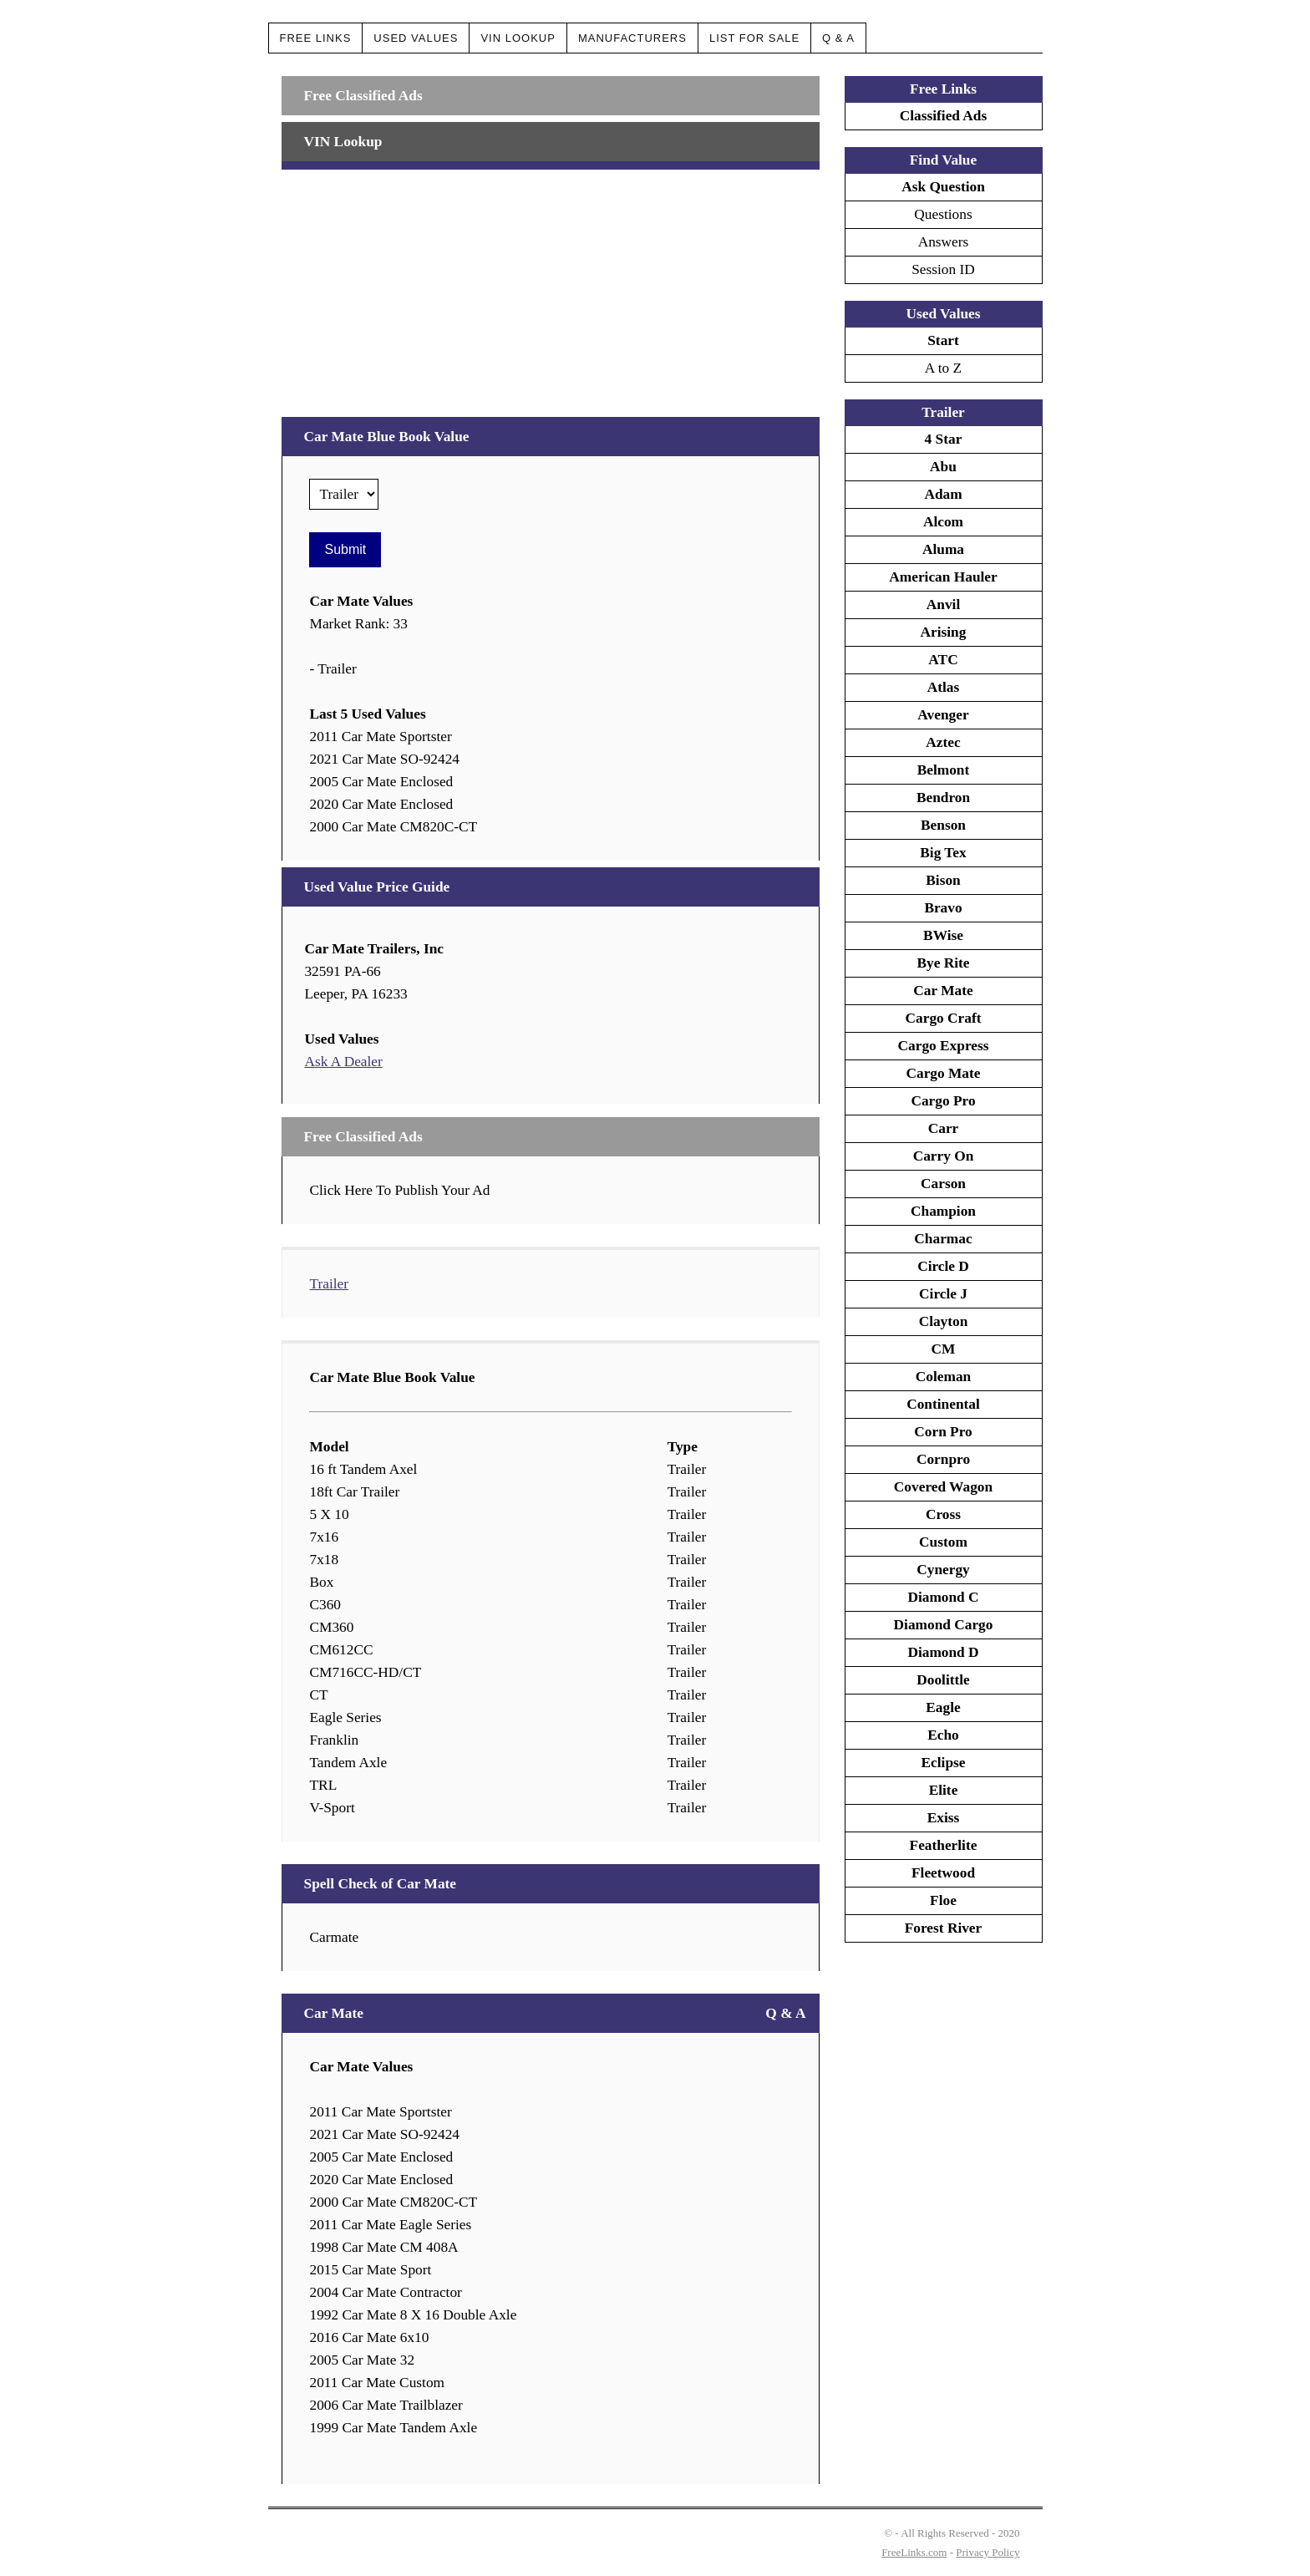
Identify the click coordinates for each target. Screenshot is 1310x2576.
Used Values (415, 38)
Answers (943, 242)
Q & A (838, 38)
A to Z (943, 368)
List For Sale (754, 38)
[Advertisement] (550, 287)
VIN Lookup (517, 38)
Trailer (328, 1284)
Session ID (943, 269)
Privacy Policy (987, 2552)
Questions (943, 214)
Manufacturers (632, 38)
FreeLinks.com (914, 2552)
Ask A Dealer (343, 1062)
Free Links (316, 38)
